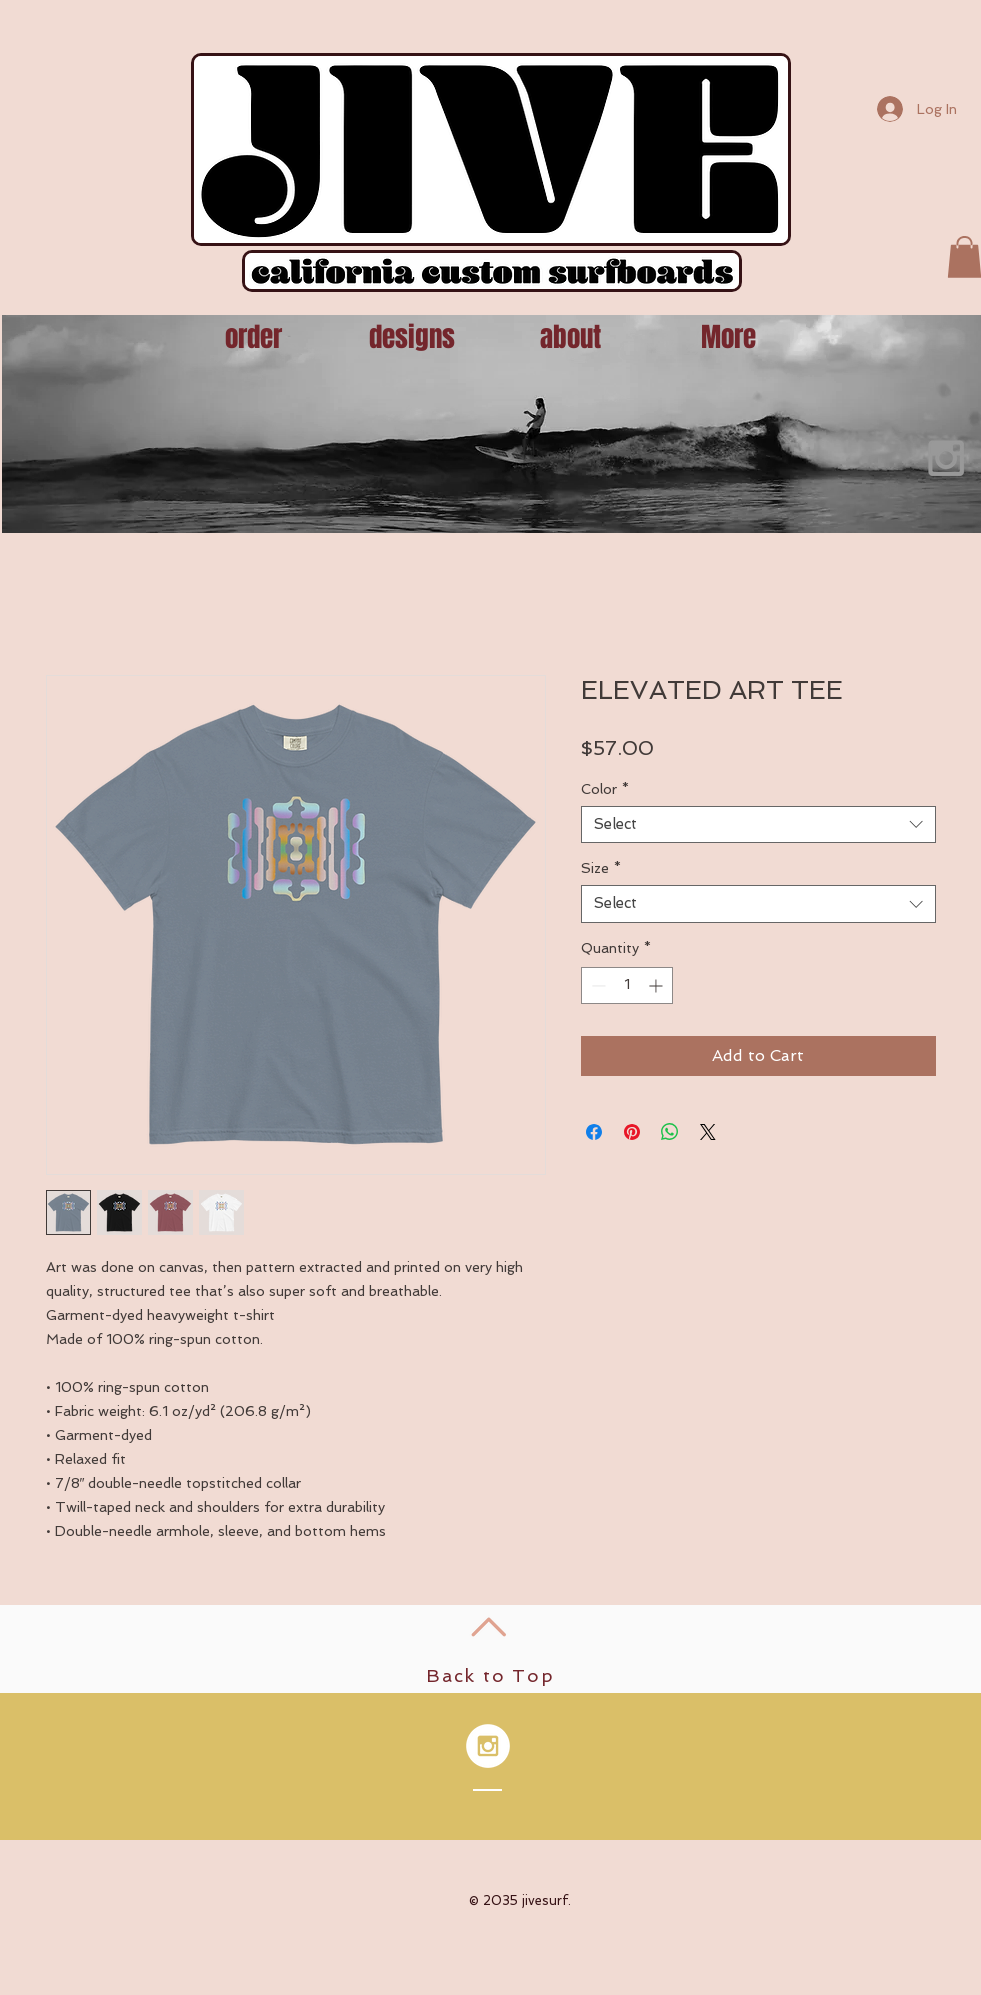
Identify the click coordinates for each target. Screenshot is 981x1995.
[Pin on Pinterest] (632, 1132)
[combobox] (758, 825)
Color (605, 789)
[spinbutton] (627, 985)
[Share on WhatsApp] (670, 1132)
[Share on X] (708, 1132)
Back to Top (490, 1675)
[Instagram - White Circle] (488, 1746)
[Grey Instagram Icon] (946, 458)
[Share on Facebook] (594, 1132)
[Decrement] (596, 985)
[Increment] (657, 985)
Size (601, 868)
